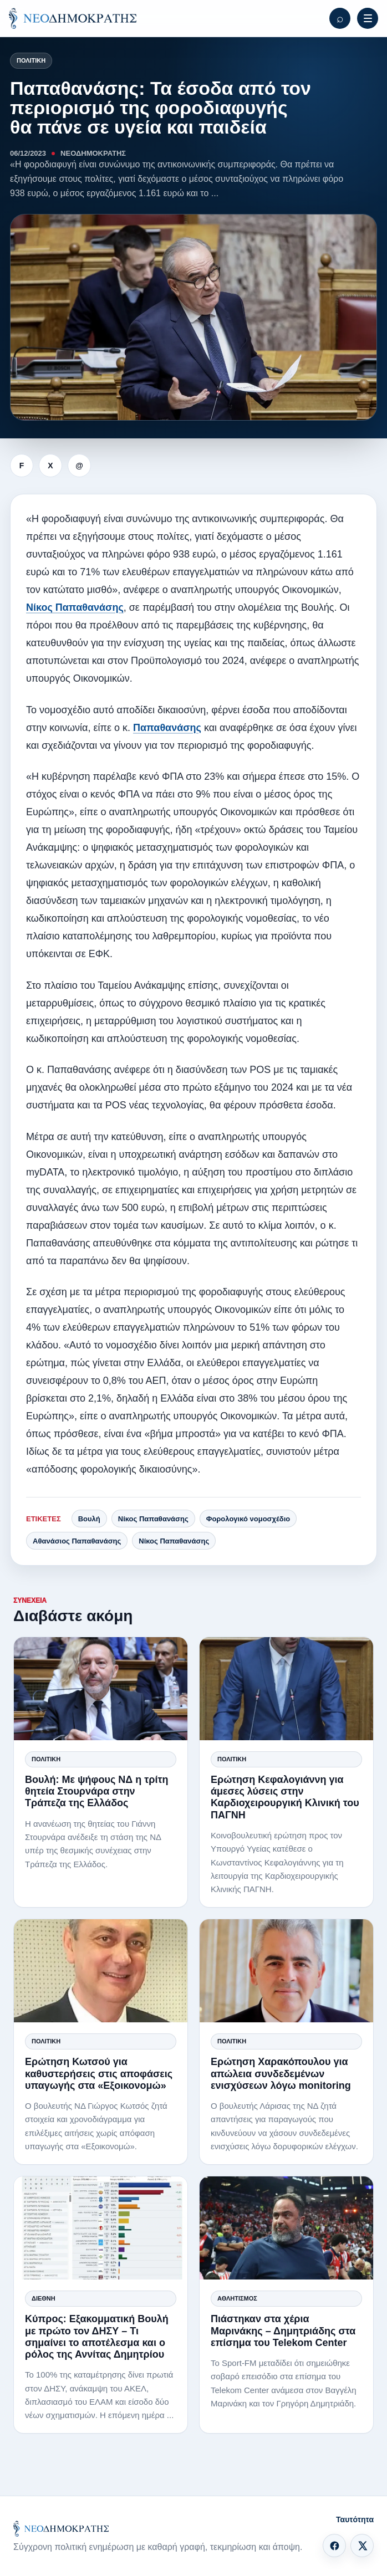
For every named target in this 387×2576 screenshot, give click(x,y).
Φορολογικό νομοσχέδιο (248, 1519)
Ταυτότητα (355, 2519)
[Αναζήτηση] (339, 18)
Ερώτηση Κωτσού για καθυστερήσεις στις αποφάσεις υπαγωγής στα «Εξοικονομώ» (98, 2073)
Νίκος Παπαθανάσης (75, 607)
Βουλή (89, 1519)
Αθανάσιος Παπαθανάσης (77, 1541)
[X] (362, 2545)
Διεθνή (43, 2298)
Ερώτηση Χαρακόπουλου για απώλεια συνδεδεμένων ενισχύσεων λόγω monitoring (281, 2073)
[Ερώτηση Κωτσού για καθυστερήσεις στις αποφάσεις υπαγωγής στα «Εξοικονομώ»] (100, 1970)
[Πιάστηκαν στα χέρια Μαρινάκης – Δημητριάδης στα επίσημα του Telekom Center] (286, 2227)
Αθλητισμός (237, 2298)
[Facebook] (334, 2545)
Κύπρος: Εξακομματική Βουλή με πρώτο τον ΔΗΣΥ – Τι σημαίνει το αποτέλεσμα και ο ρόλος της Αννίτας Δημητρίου (97, 2336)
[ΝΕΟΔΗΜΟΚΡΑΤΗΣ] (72, 18)
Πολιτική (31, 60)
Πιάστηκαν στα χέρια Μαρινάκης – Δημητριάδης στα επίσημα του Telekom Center (283, 2330)
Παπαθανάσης (167, 727)
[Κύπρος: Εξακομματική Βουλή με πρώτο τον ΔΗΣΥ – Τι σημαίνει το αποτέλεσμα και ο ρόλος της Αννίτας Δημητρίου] (100, 2227)
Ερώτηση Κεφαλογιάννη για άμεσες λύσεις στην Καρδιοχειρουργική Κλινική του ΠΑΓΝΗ (285, 1797)
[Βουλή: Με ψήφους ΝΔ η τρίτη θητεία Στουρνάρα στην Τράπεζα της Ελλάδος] (100, 1688)
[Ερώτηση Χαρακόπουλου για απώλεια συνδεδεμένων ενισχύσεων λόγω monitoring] (286, 1970)
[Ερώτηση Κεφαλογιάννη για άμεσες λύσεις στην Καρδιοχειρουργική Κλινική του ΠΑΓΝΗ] (286, 1688)
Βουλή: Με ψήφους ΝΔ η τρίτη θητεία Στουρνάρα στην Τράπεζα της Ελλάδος (96, 1791)
